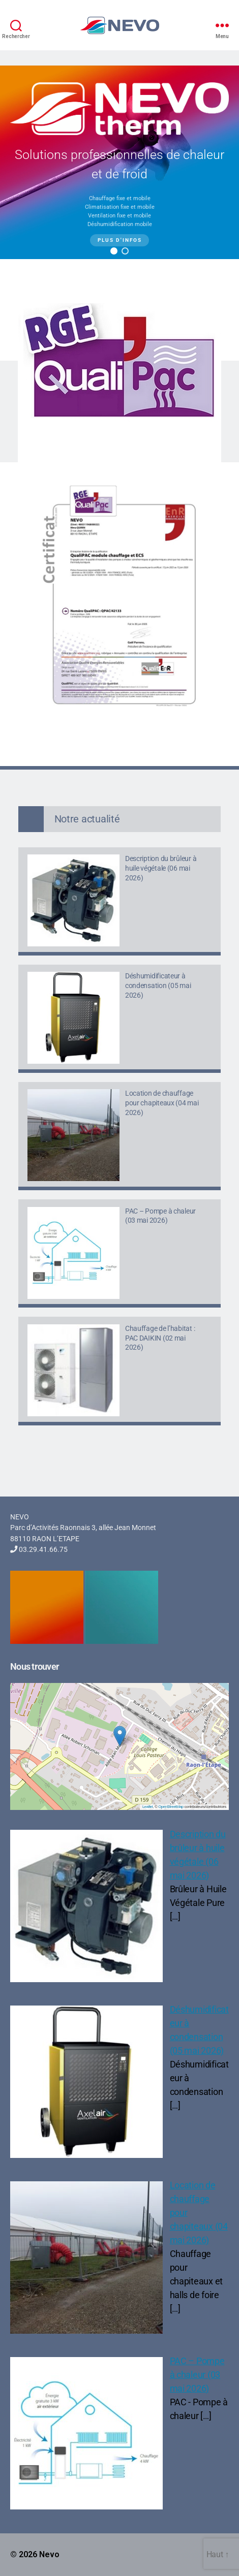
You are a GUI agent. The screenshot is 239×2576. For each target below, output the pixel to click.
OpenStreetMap (170, 1806)
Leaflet (147, 1806)
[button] (113, 251)
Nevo (49, 2554)
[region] (119, 162)
